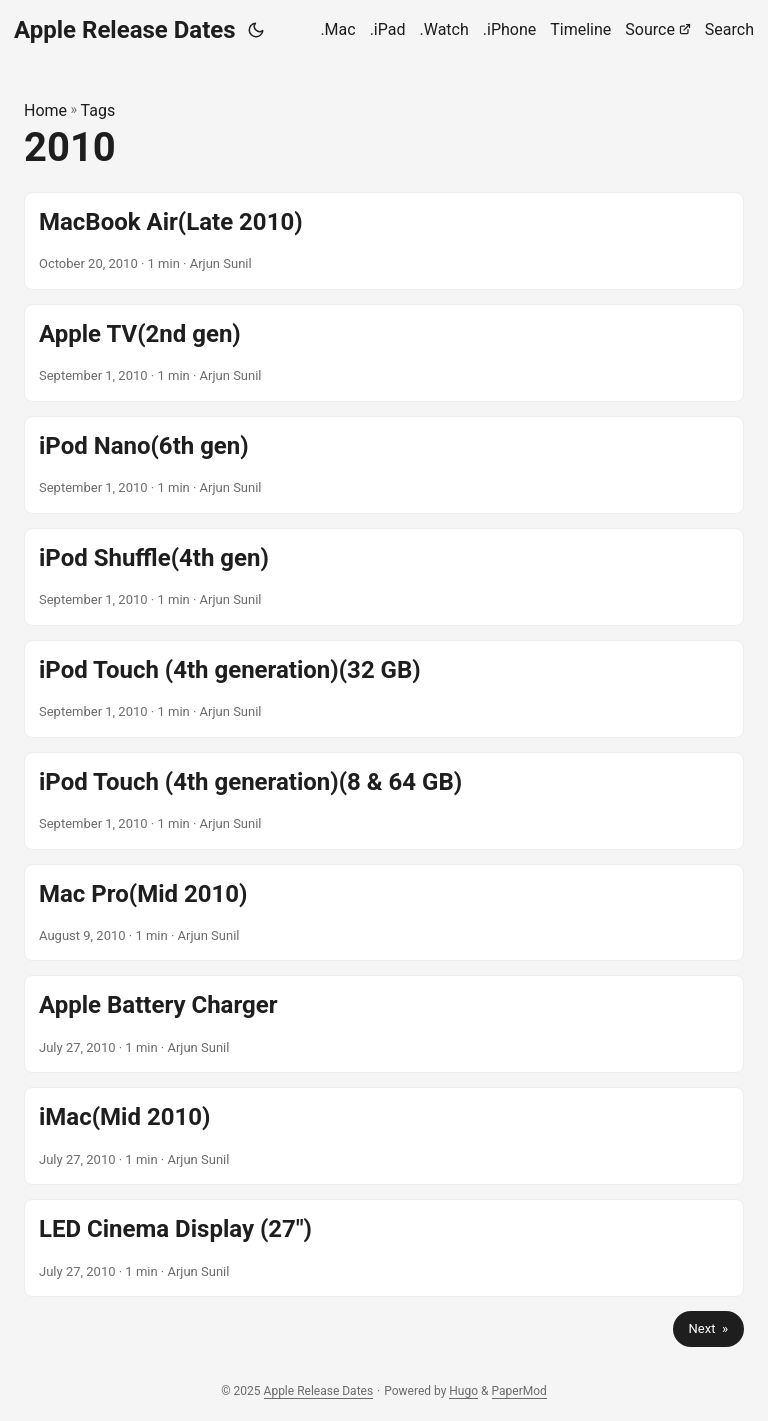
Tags (98, 110)
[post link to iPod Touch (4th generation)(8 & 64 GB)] (384, 801)
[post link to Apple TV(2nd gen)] (384, 353)
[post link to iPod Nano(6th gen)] (384, 465)
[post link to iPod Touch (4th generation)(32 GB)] (384, 689)
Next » (708, 1328)
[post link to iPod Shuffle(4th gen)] (384, 577)
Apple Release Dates (125, 30)
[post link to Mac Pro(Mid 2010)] (384, 913)
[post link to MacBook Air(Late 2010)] (384, 241)
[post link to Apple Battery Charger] (384, 1024)
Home (45, 110)
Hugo (463, 1391)
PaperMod (519, 1391)
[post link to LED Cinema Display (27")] (384, 1248)
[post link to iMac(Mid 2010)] (384, 1136)
